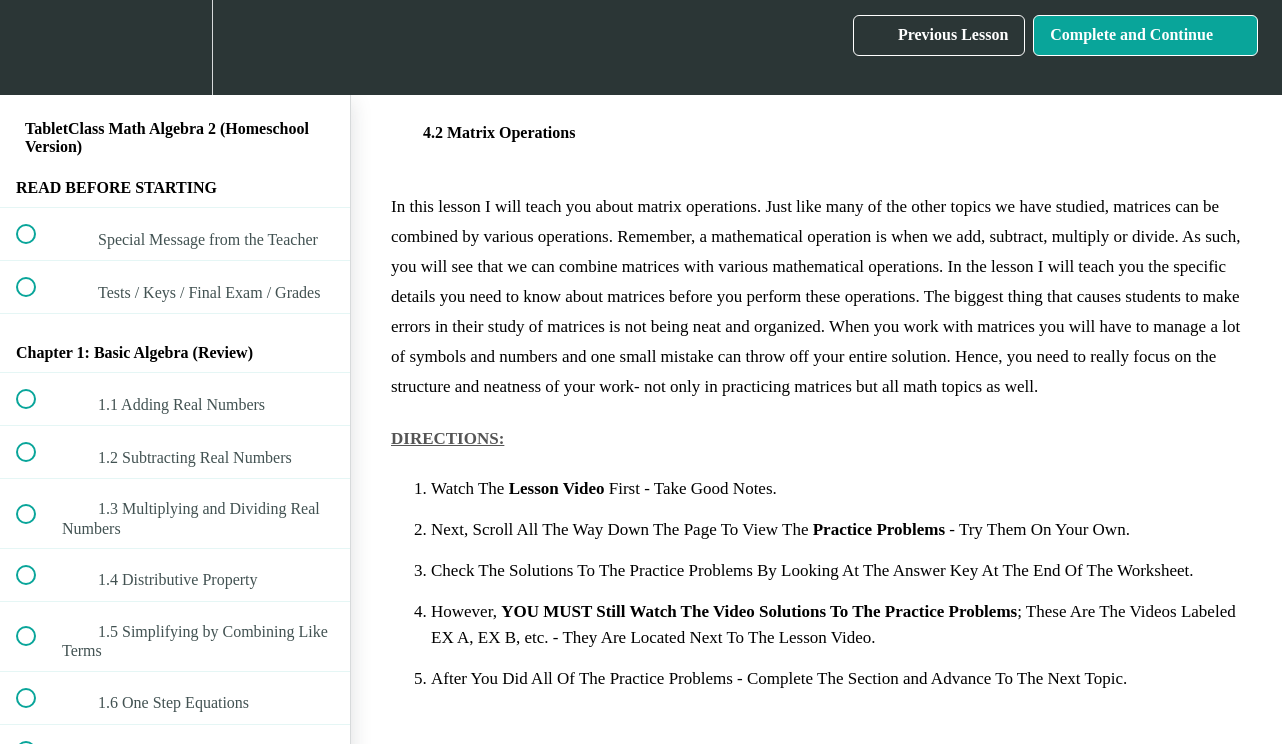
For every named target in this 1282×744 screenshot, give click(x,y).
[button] (37, 47)
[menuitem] (175, 47)
